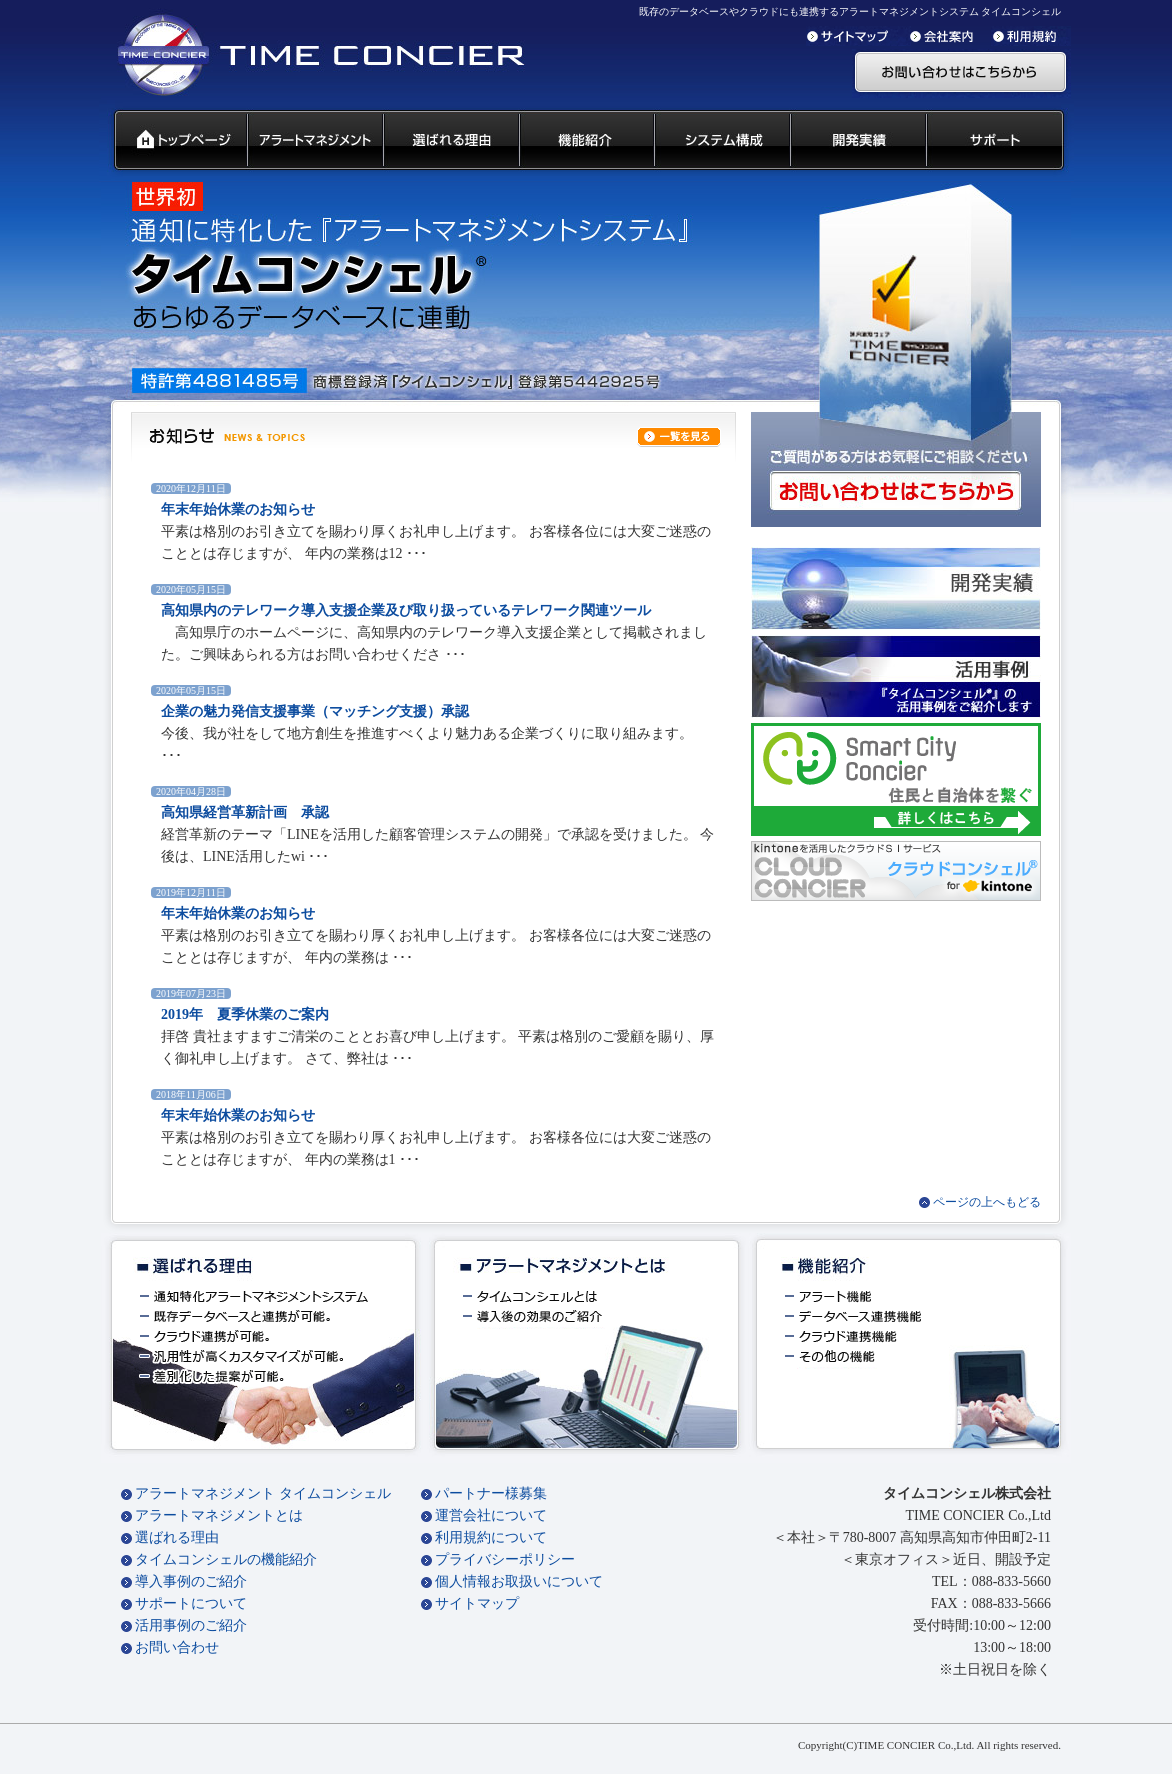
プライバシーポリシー (505, 1559)
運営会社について (491, 1515)
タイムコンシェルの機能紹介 (226, 1559)
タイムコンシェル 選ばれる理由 (450, 141)
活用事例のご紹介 (191, 1625)
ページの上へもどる (987, 1202)
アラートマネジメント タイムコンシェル (263, 1493)
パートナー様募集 (491, 1493)
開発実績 (857, 141)
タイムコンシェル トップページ (172, 141)
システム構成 (721, 141)
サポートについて (191, 1603)
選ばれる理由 (177, 1537)
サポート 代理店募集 (999, 141)
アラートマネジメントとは (219, 1515)
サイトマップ (477, 1603)
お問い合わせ (177, 1647)
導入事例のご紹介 (191, 1581)
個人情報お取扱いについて (519, 1581)
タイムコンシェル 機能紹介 (585, 141)
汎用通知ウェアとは (314, 141)
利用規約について (491, 1537)
